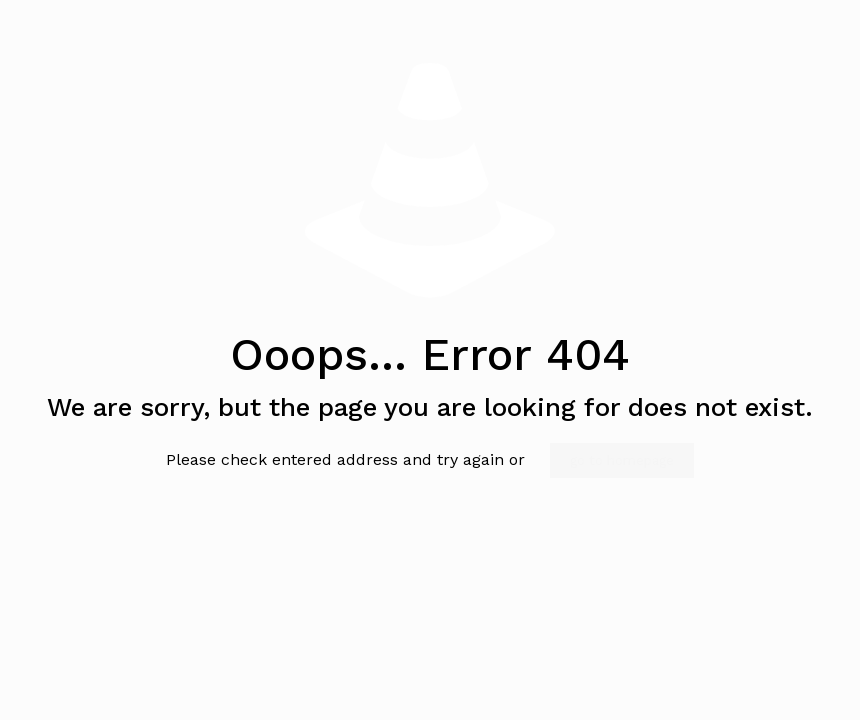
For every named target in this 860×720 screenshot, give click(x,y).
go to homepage (622, 460)
